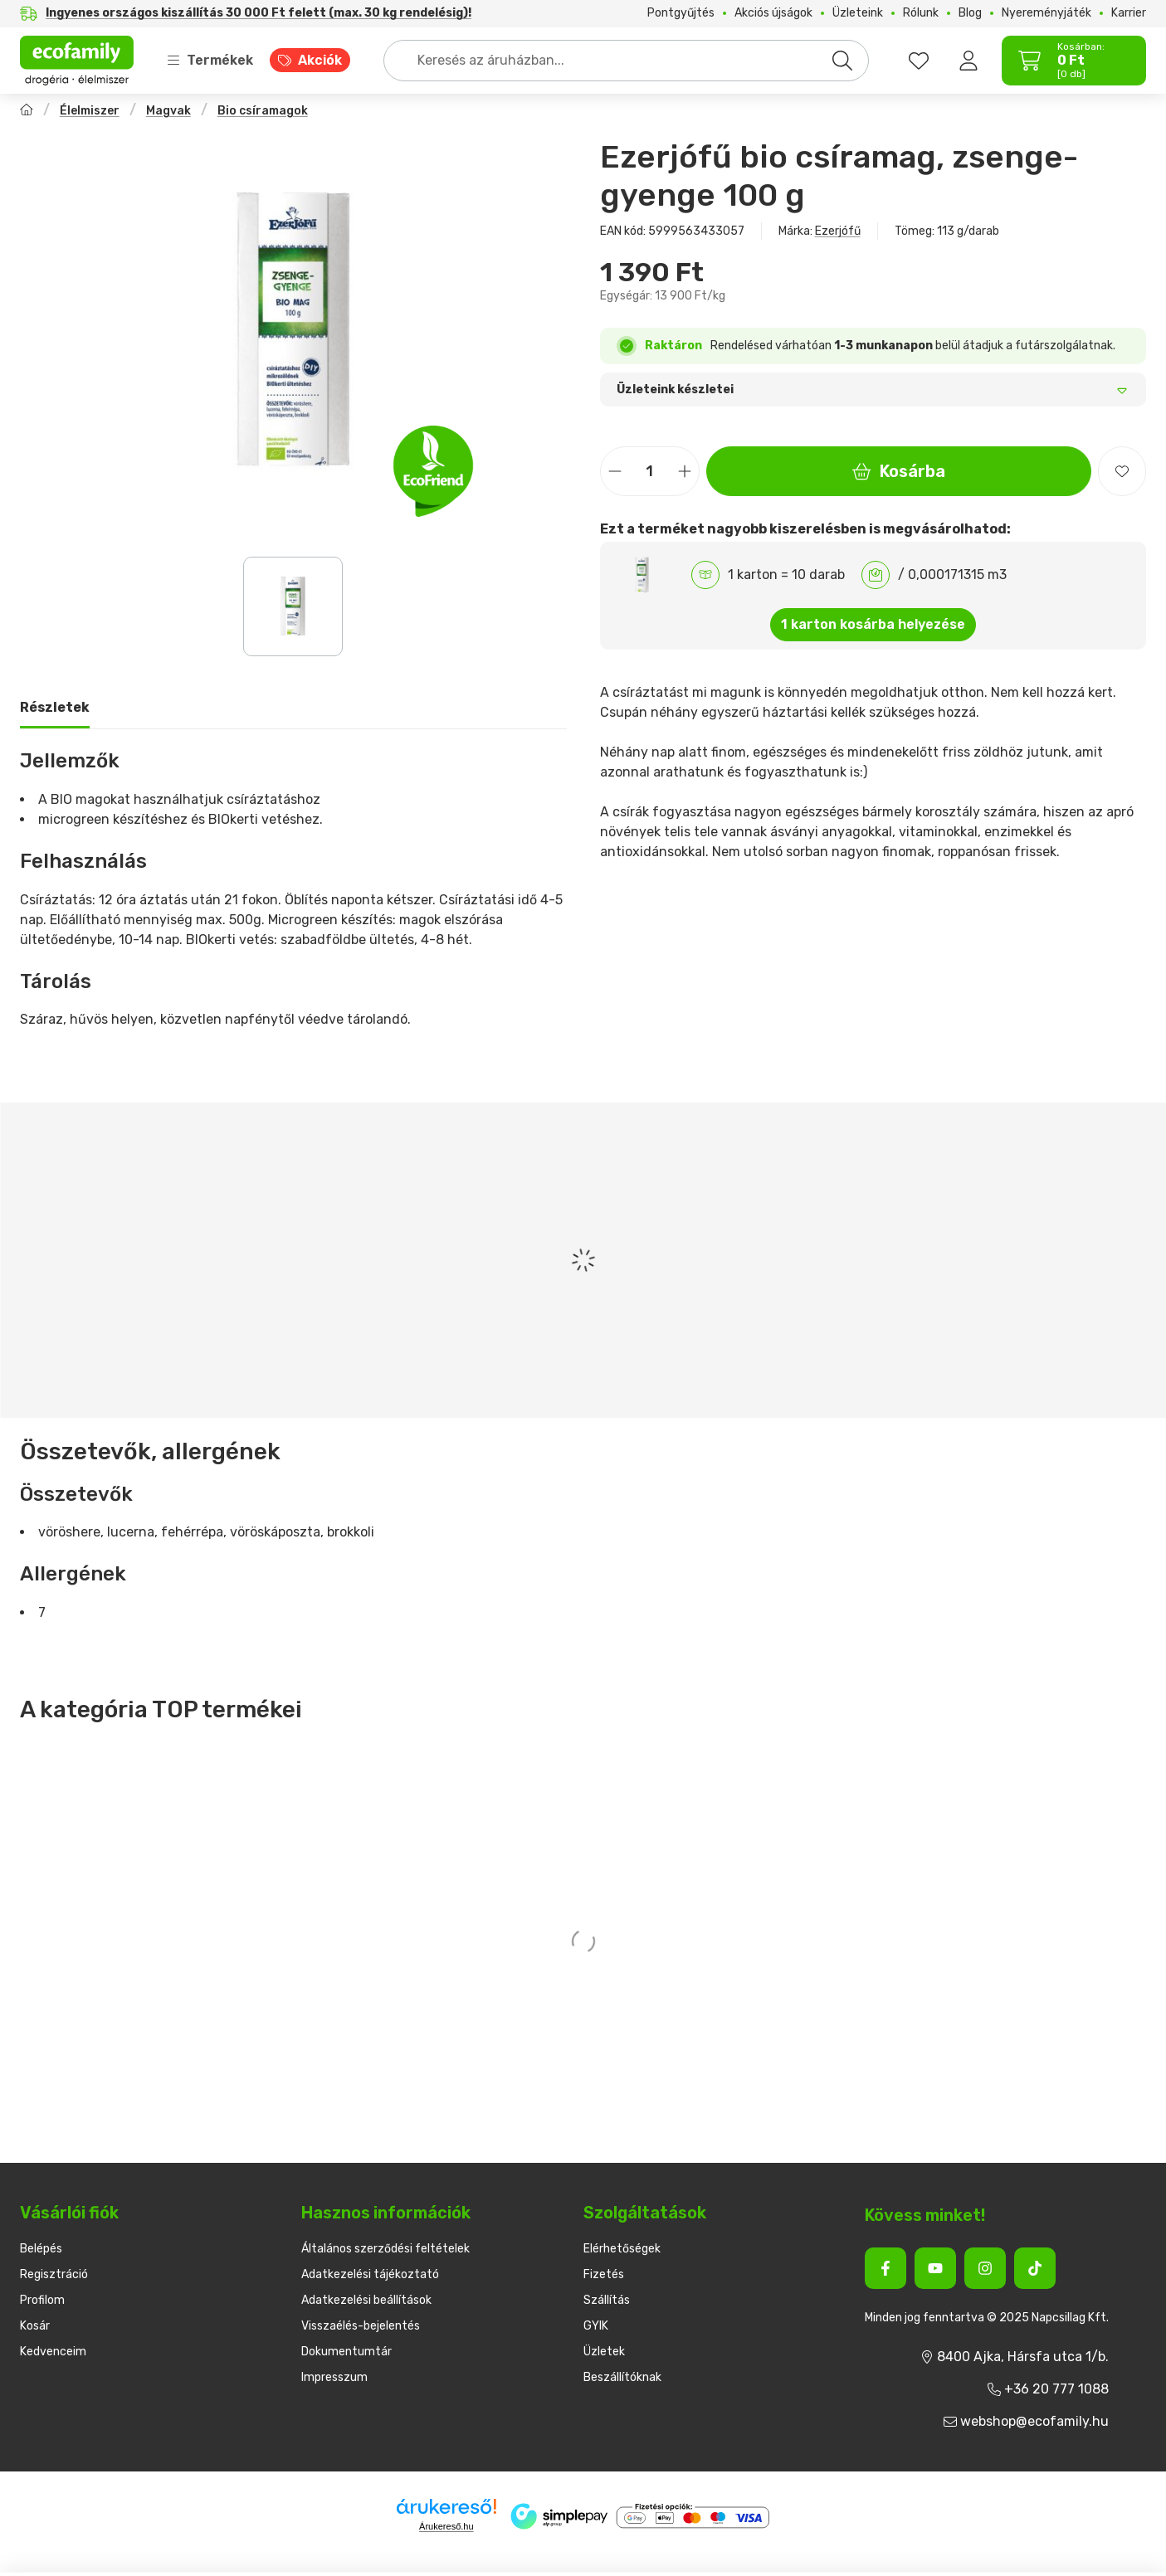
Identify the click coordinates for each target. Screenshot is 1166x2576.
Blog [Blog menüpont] (970, 13)
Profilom (42, 2300)
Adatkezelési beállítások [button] (366, 2300)
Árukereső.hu (446, 2526)
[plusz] (685, 471)
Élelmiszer (90, 111)
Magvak (168, 111)
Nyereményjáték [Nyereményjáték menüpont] (1046, 13)
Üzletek (604, 2352)
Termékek (210, 60)
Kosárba (898, 471)
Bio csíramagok (262, 111)
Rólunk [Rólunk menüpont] (921, 13)
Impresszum (334, 2377)
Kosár (35, 2326)
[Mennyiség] (650, 471)
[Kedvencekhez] (1122, 471)
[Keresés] (842, 60)
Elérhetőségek (622, 2249)
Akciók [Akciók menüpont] (320, 60)
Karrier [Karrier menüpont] (1128, 13)
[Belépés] (968, 60)
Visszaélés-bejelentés (360, 2326)
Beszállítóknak (622, 2377)
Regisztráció (54, 2274)
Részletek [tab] (55, 707)
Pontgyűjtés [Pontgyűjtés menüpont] (681, 13)
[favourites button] (918, 60)
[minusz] (615, 471)
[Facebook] (885, 2268)
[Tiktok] (1035, 2268)
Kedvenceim (53, 2352)
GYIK (595, 2326)
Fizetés (603, 2274)
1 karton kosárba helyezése (873, 624)
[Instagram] (985, 2268)
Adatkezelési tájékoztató (370, 2274)
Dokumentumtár (346, 2352)
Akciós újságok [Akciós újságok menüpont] (773, 13)
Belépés (41, 2249)
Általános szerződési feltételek (385, 2249)
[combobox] (626, 60)
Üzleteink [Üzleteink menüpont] (857, 13)
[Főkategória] (26, 111)
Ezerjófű (838, 231)
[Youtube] (935, 2268)
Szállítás (606, 2300)
